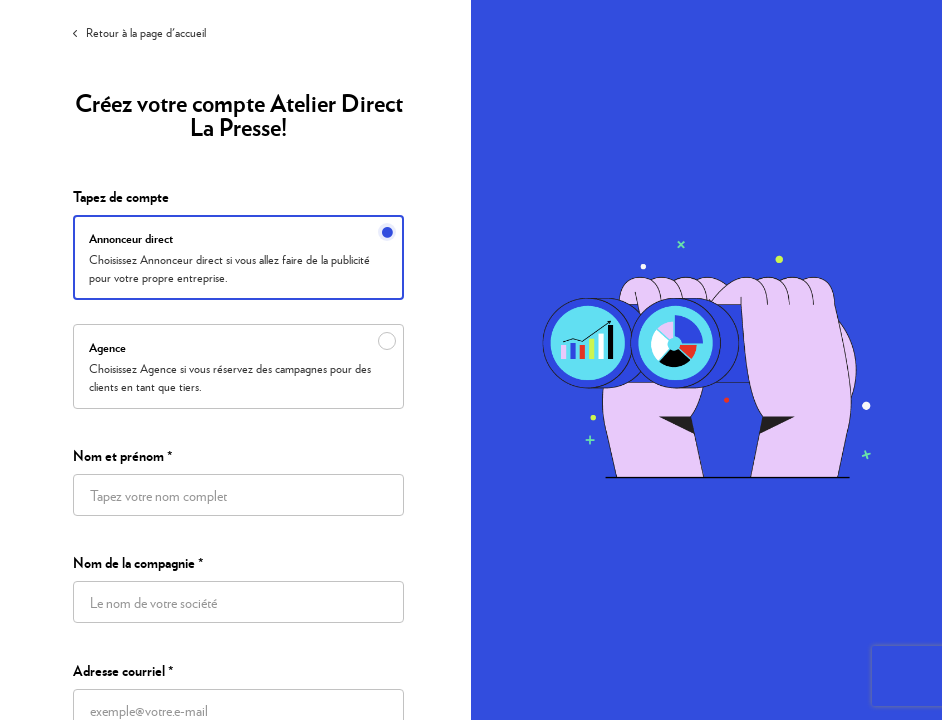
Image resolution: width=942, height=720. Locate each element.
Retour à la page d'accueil (139, 32)
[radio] (238, 257)
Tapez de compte (121, 196)
